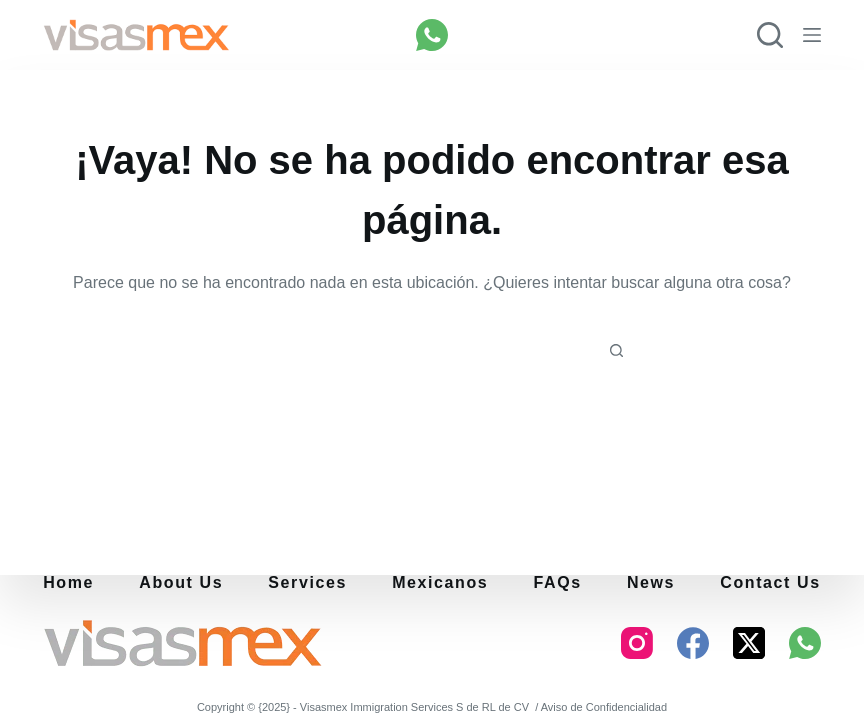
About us (181, 583)
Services (307, 583)
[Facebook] (693, 643)
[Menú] (812, 35)
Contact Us (770, 583)
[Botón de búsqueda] (616, 352)
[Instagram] (637, 643)
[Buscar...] (416, 352)
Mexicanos (440, 583)
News (651, 583)
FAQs (558, 583)
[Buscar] (770, 35)
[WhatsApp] (432, 35)
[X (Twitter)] (749, 643)
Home (68, 583)
